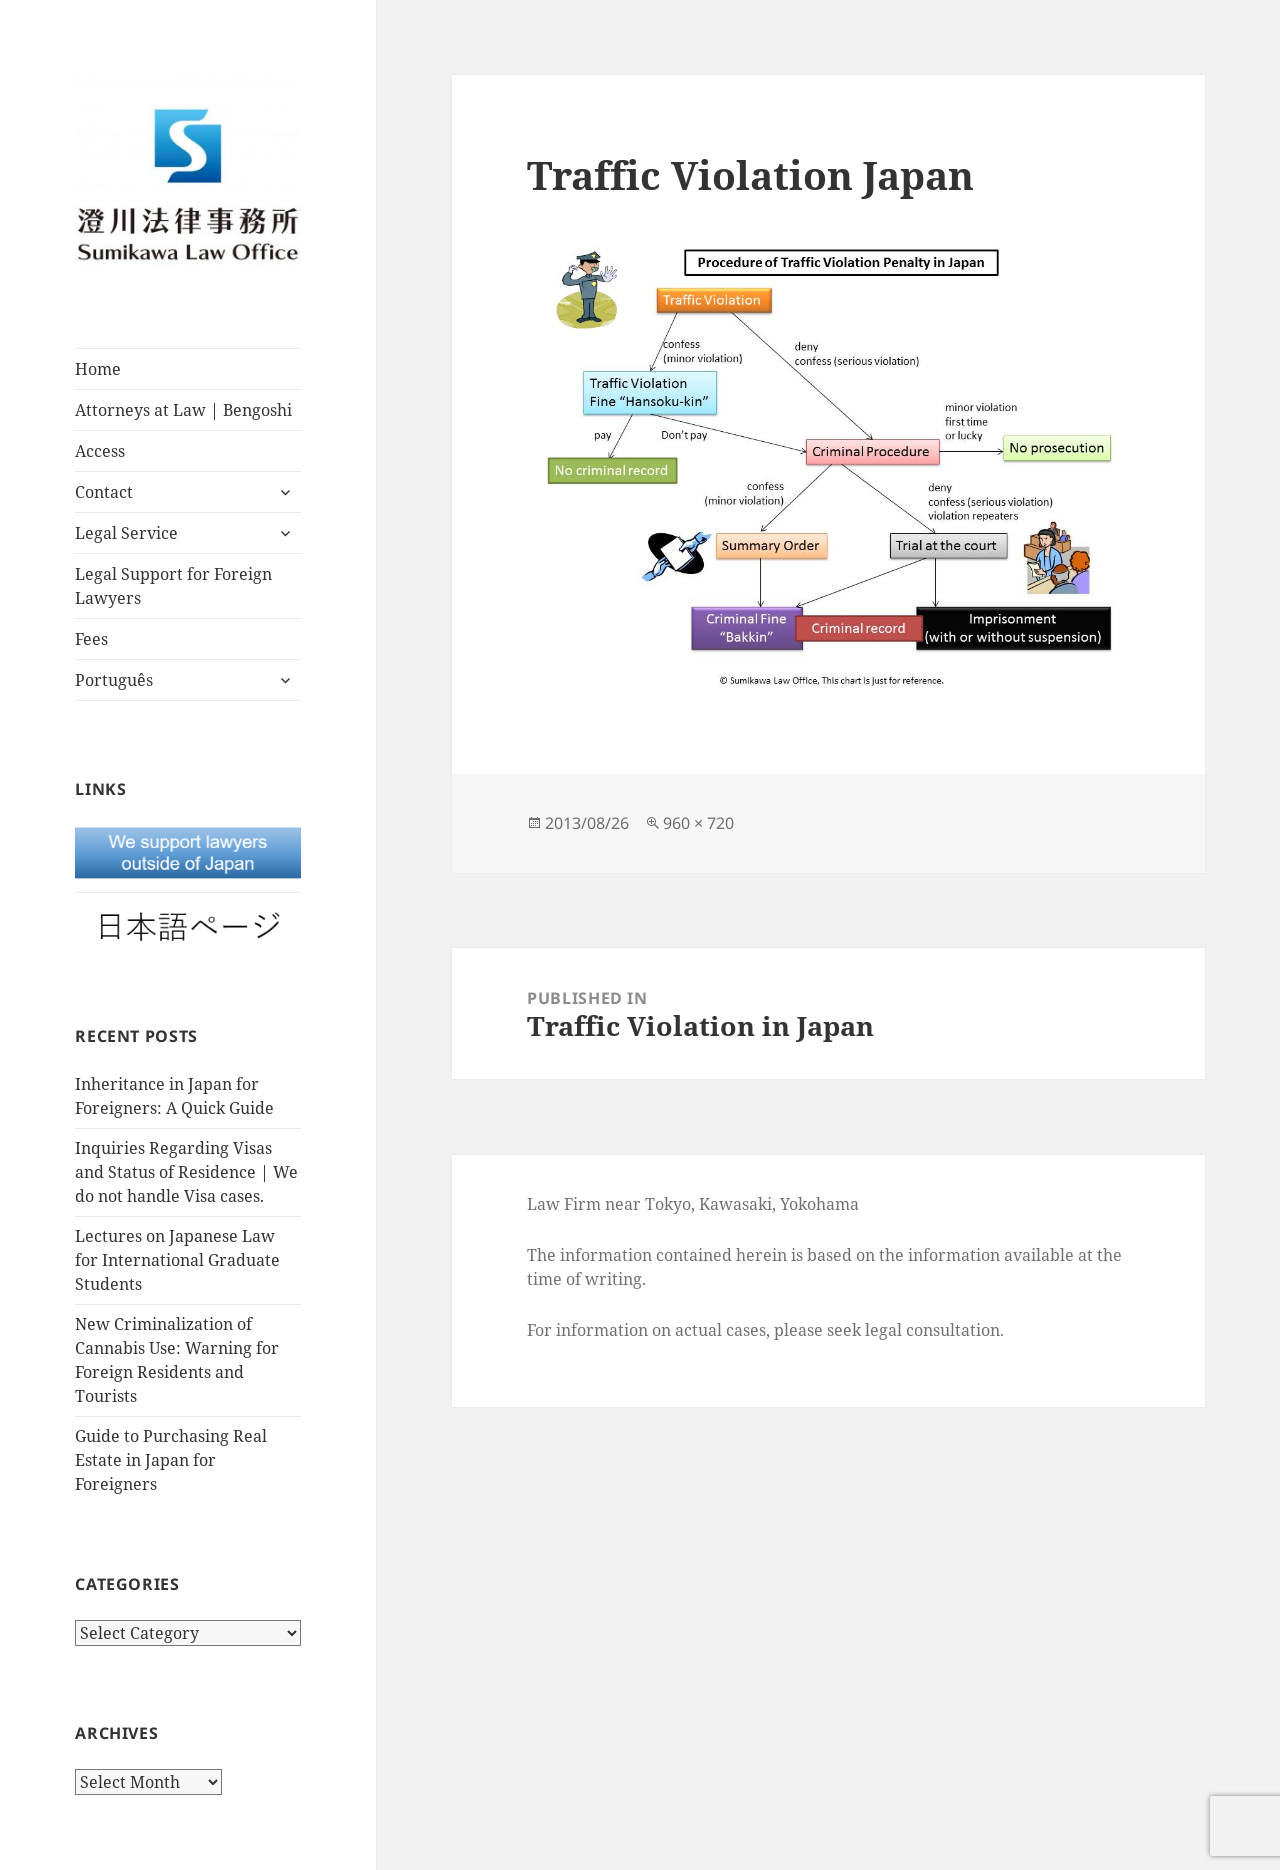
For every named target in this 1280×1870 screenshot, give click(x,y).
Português (114, 680)
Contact (104, 492)
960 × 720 (698, 823)
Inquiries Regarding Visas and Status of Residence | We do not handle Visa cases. (186, 1172)
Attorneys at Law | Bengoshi (183, 410)
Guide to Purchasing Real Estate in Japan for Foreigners (171, 1460)
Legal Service (126, 533)
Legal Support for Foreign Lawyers (173, 586)
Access (100, 451)
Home (98, 369)
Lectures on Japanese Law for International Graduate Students (177, 1260)
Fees (91, 639)
